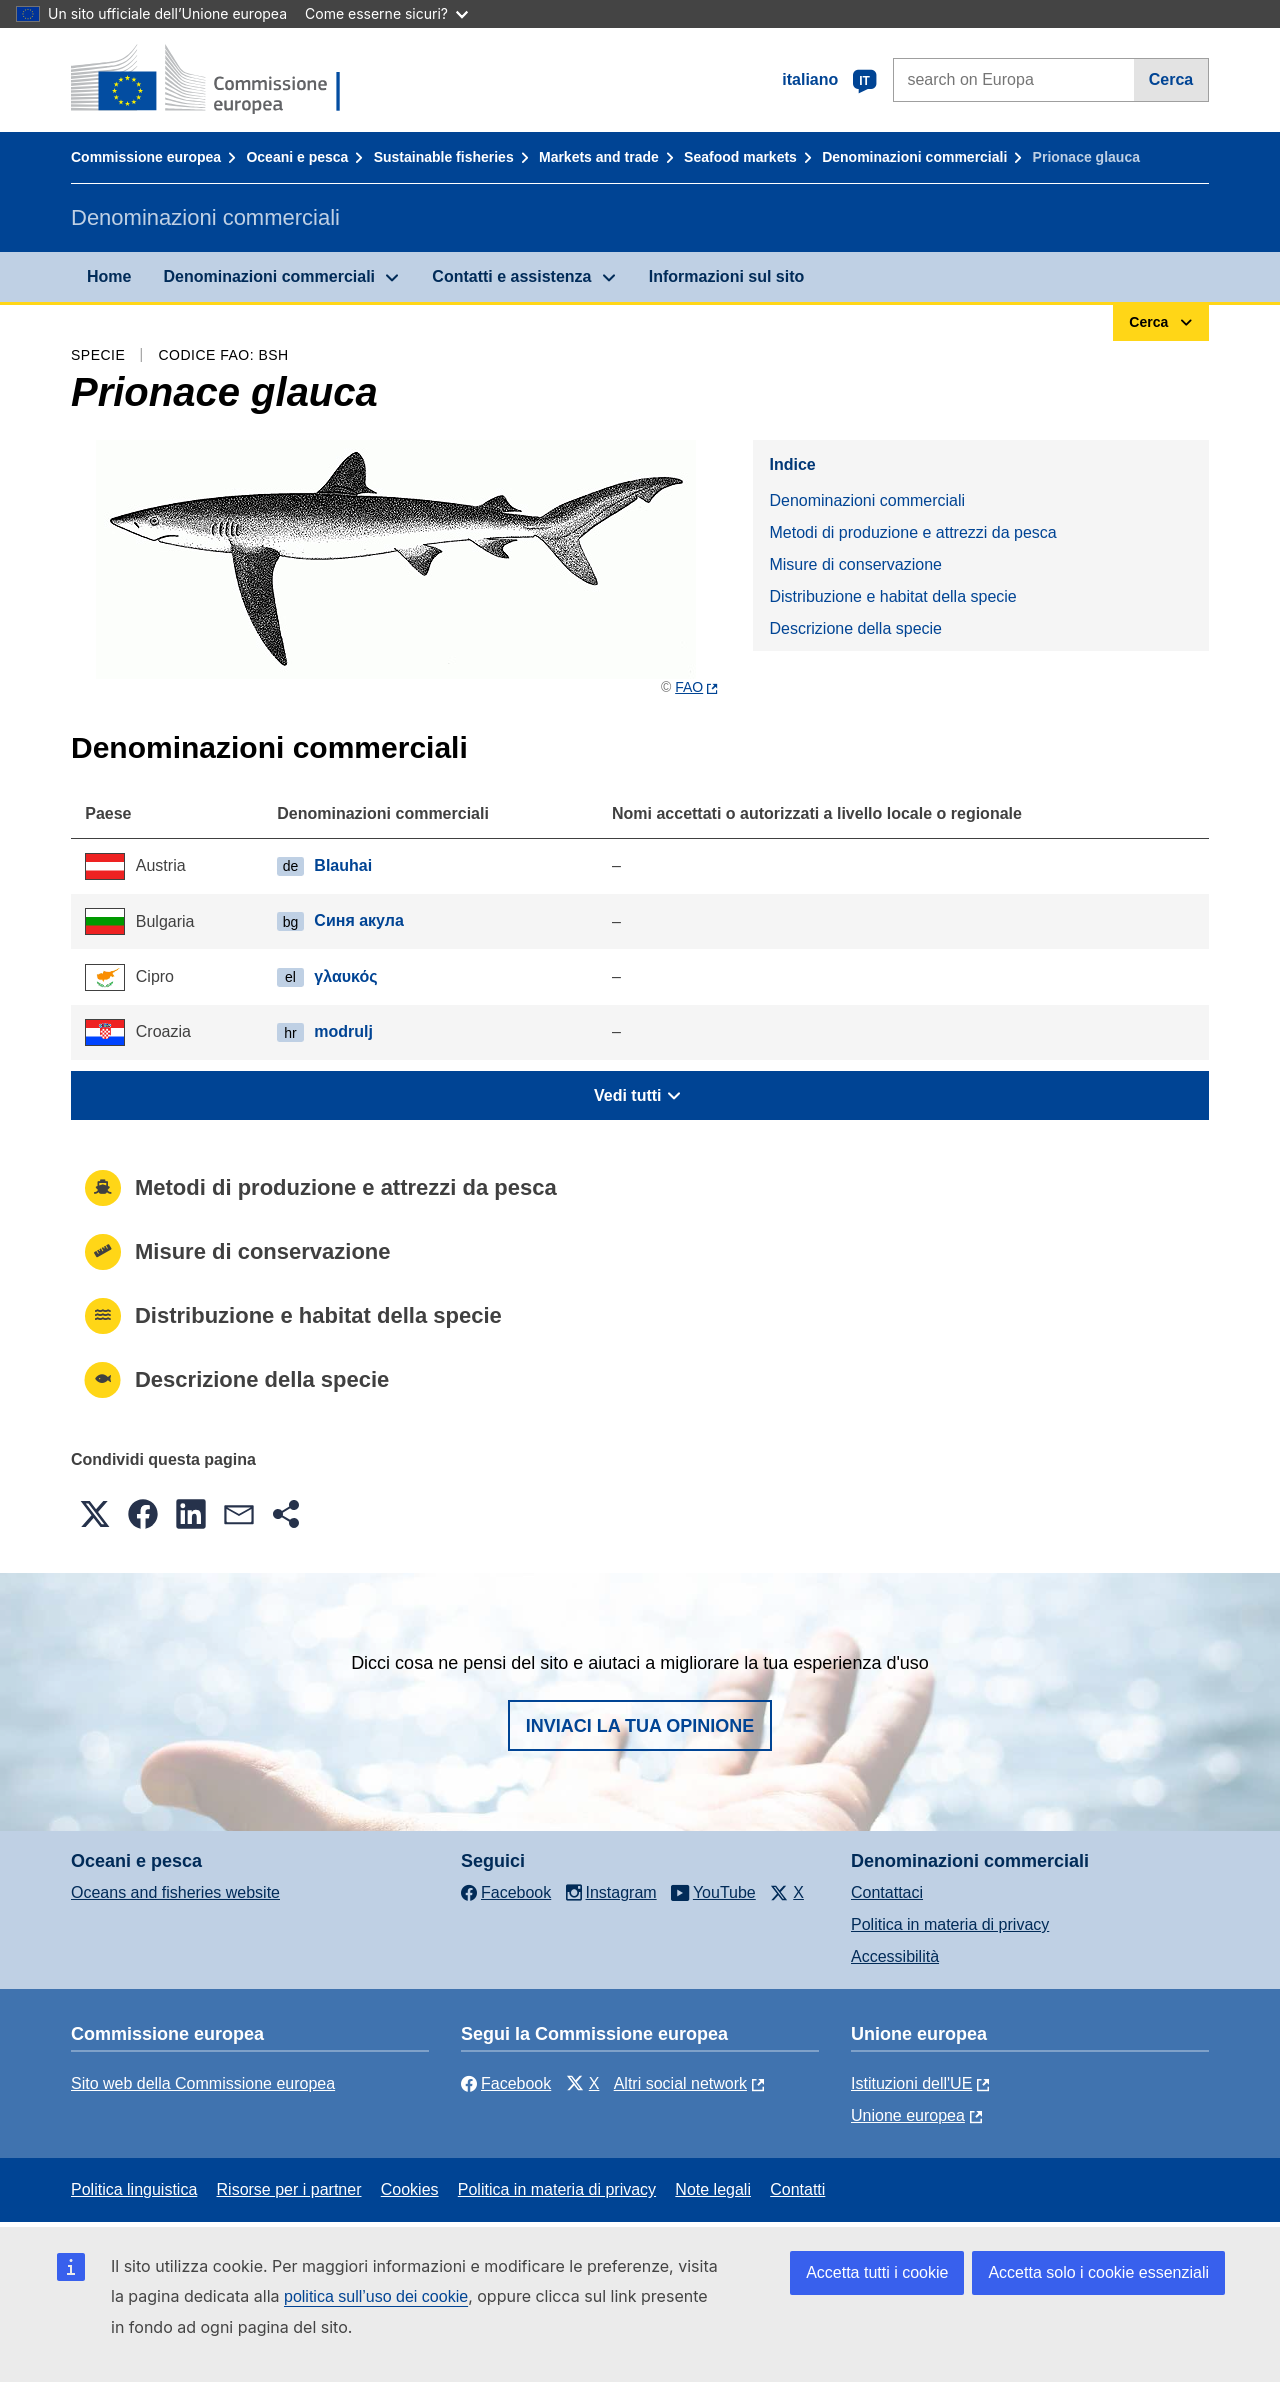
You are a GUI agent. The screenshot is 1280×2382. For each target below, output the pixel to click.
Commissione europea (146, 157)
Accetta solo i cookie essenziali (1098, 2272)
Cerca (1171, 79)
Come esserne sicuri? (386, 13)
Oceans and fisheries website (175, 1892)
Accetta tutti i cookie (877, 2272)
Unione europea (908, 2115)
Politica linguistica (134, 2189)
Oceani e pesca (297, 157)
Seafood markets (740, 157)
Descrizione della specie (855, 628)
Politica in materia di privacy (950, 1924)
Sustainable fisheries (444, 157)
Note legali (713, 2189)
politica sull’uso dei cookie (376, 2296)
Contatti (797, 2189)
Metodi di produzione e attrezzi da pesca (912, 532)
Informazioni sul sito (727, 276)
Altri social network (680, 2083)
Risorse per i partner (289, 2189)
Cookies (410, 2189)
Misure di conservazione (855, 564)
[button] (95, 1514)
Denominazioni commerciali (914, 157)
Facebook (506, 2083)
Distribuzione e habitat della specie (892, 596)
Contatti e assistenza (511, 276)
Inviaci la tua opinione (640, 1726)
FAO (689, 687)
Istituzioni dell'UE (911, 2083)
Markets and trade (599, 157)
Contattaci (887, 1892)
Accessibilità (895, 1956)
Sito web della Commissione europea (203, 2083)
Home (109, 276)
